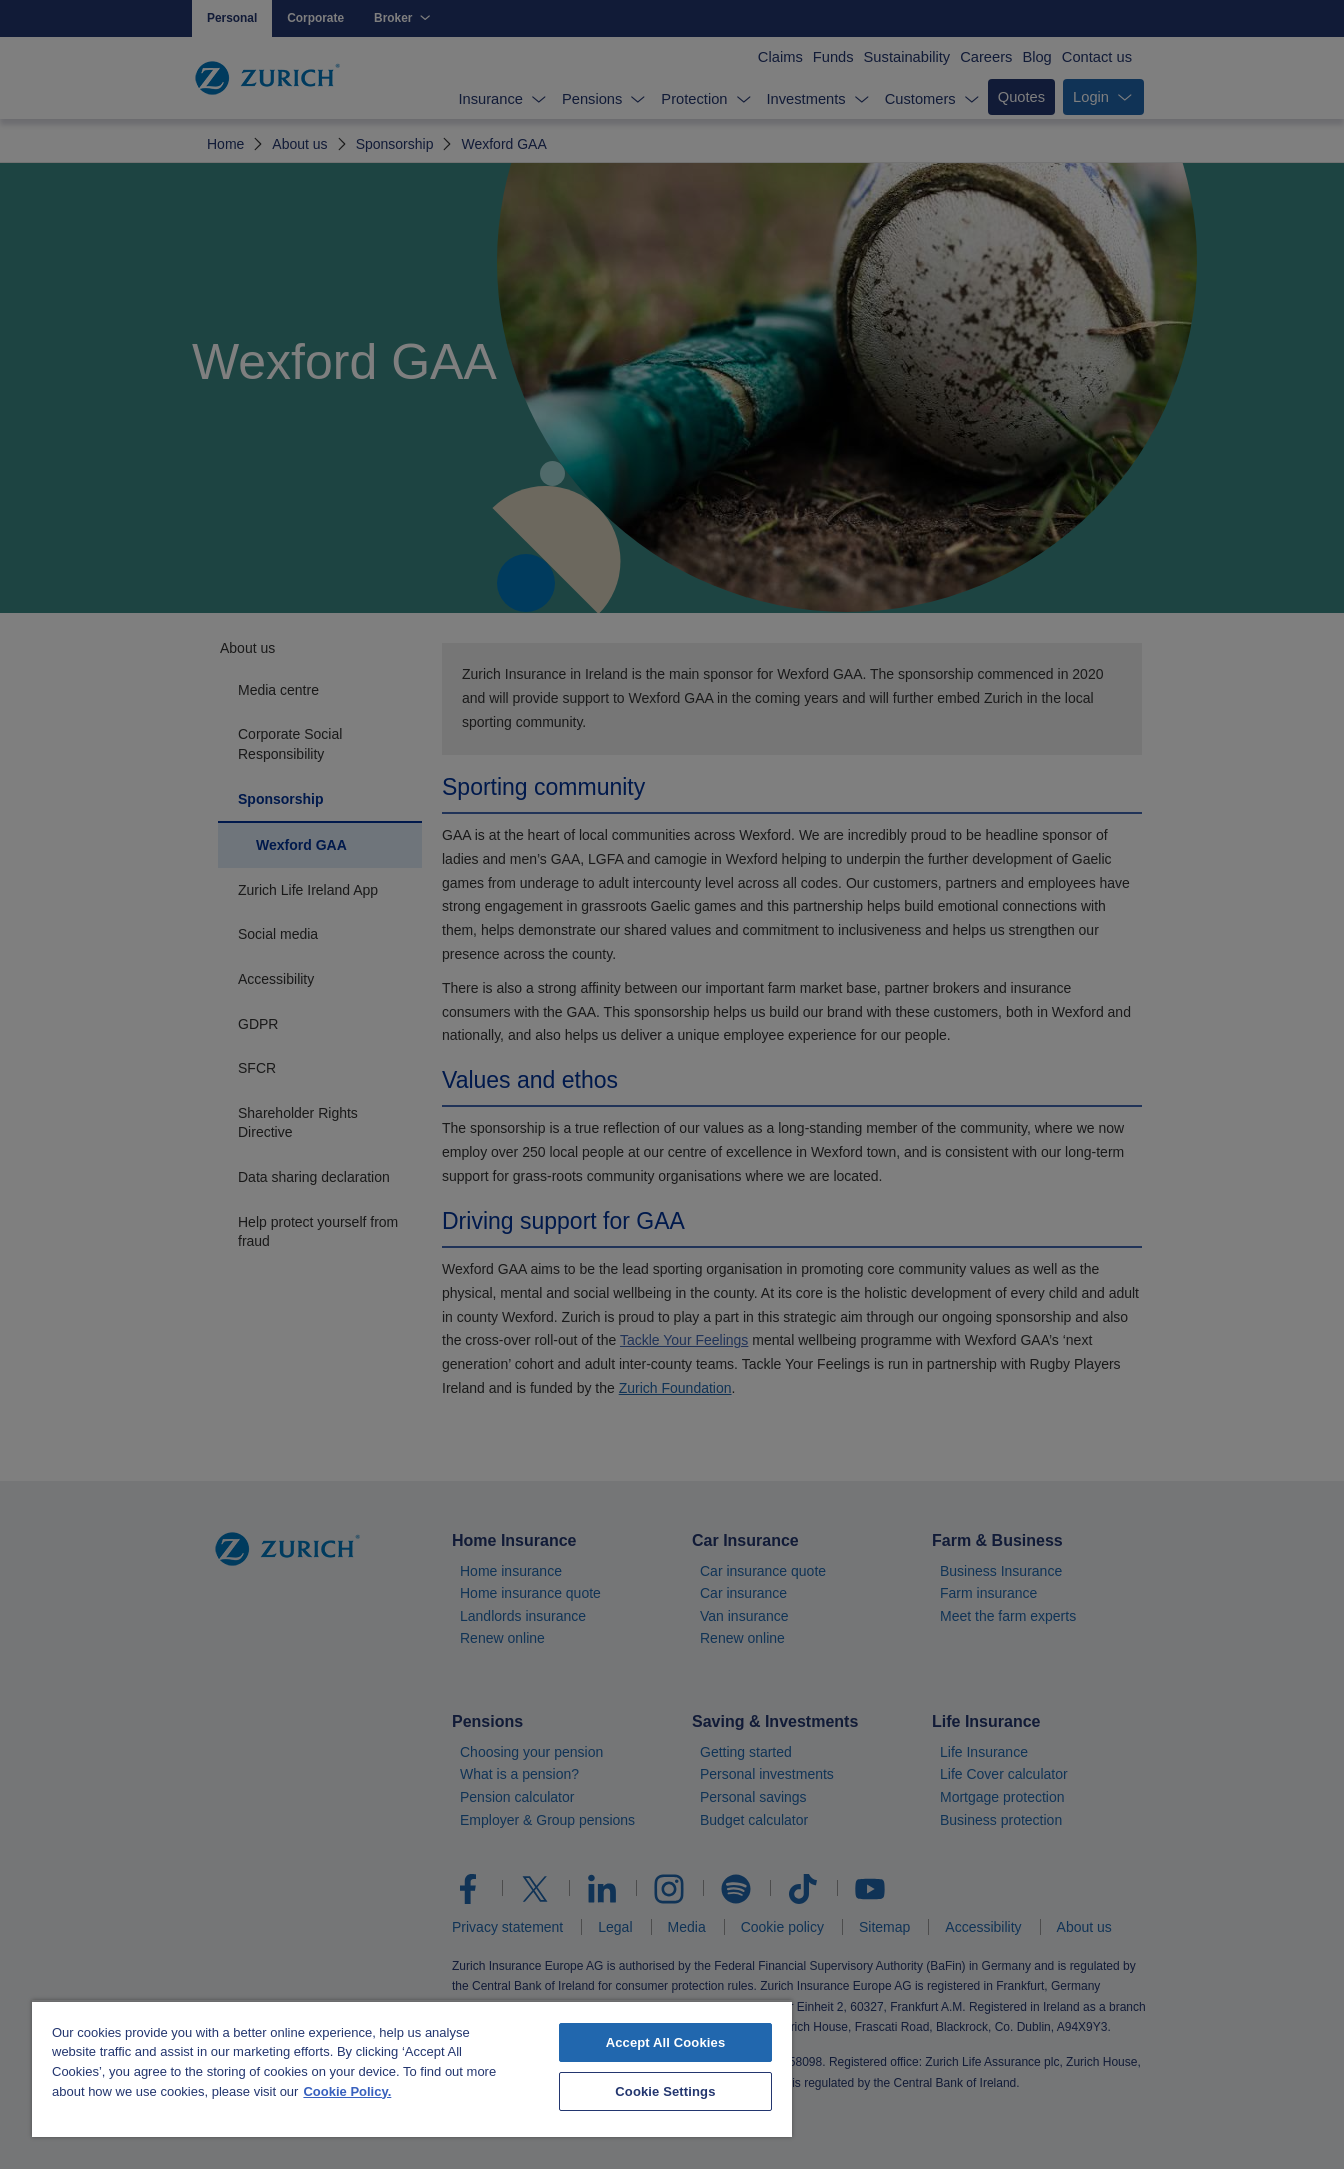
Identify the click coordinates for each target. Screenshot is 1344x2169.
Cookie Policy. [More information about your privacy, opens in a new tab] (347, 2091)
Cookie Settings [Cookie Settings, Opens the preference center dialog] (665, 2091)
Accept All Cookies (666, 2042)
